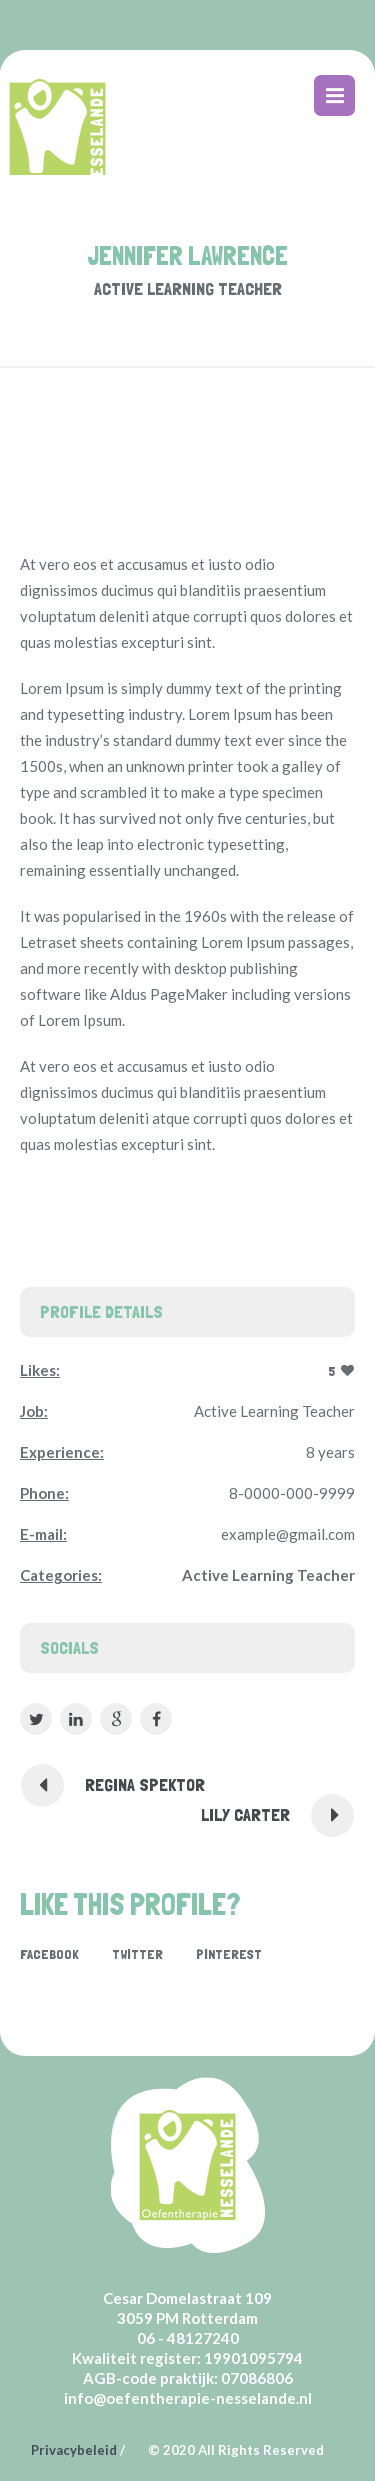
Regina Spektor (145, 1784)
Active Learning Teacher (268, 1575)
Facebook (49, 1954)
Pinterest (229, 1954)
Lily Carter (245, 1814)
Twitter (137, 1954)
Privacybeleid (74, 2450)
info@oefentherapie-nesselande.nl (188, 2398)
